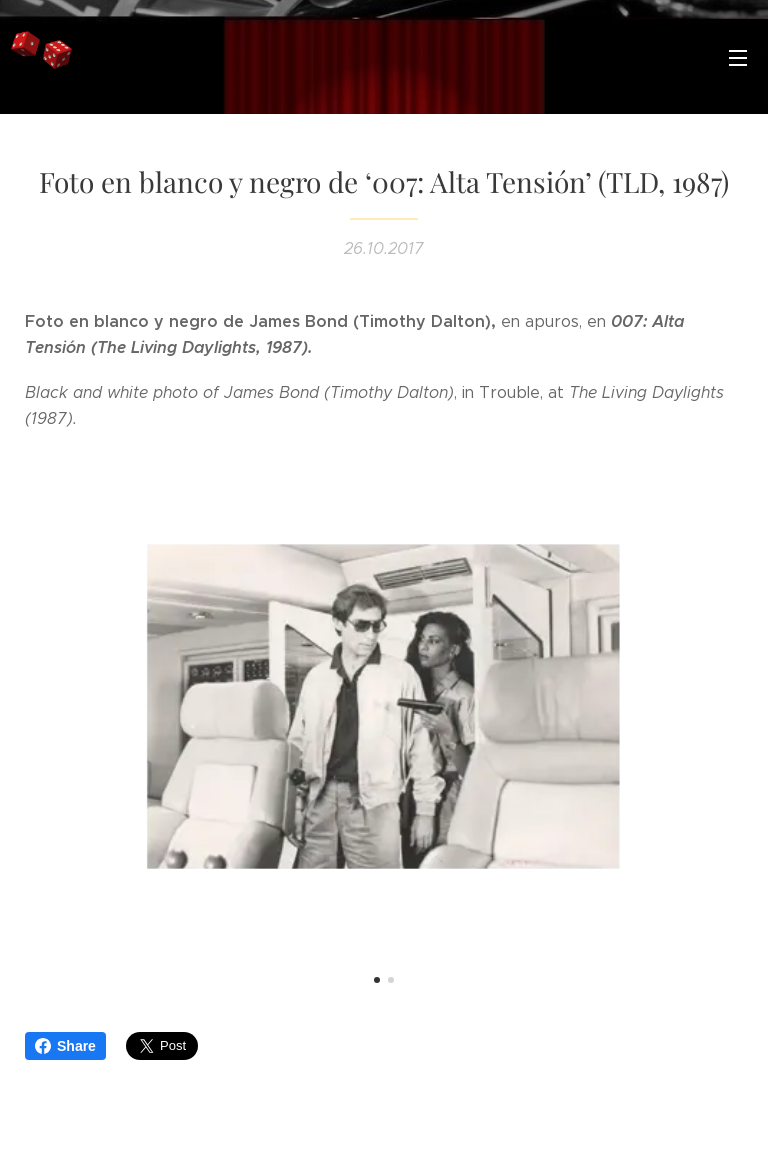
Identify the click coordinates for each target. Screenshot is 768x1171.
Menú (738, 58)
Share (65, 1046)
